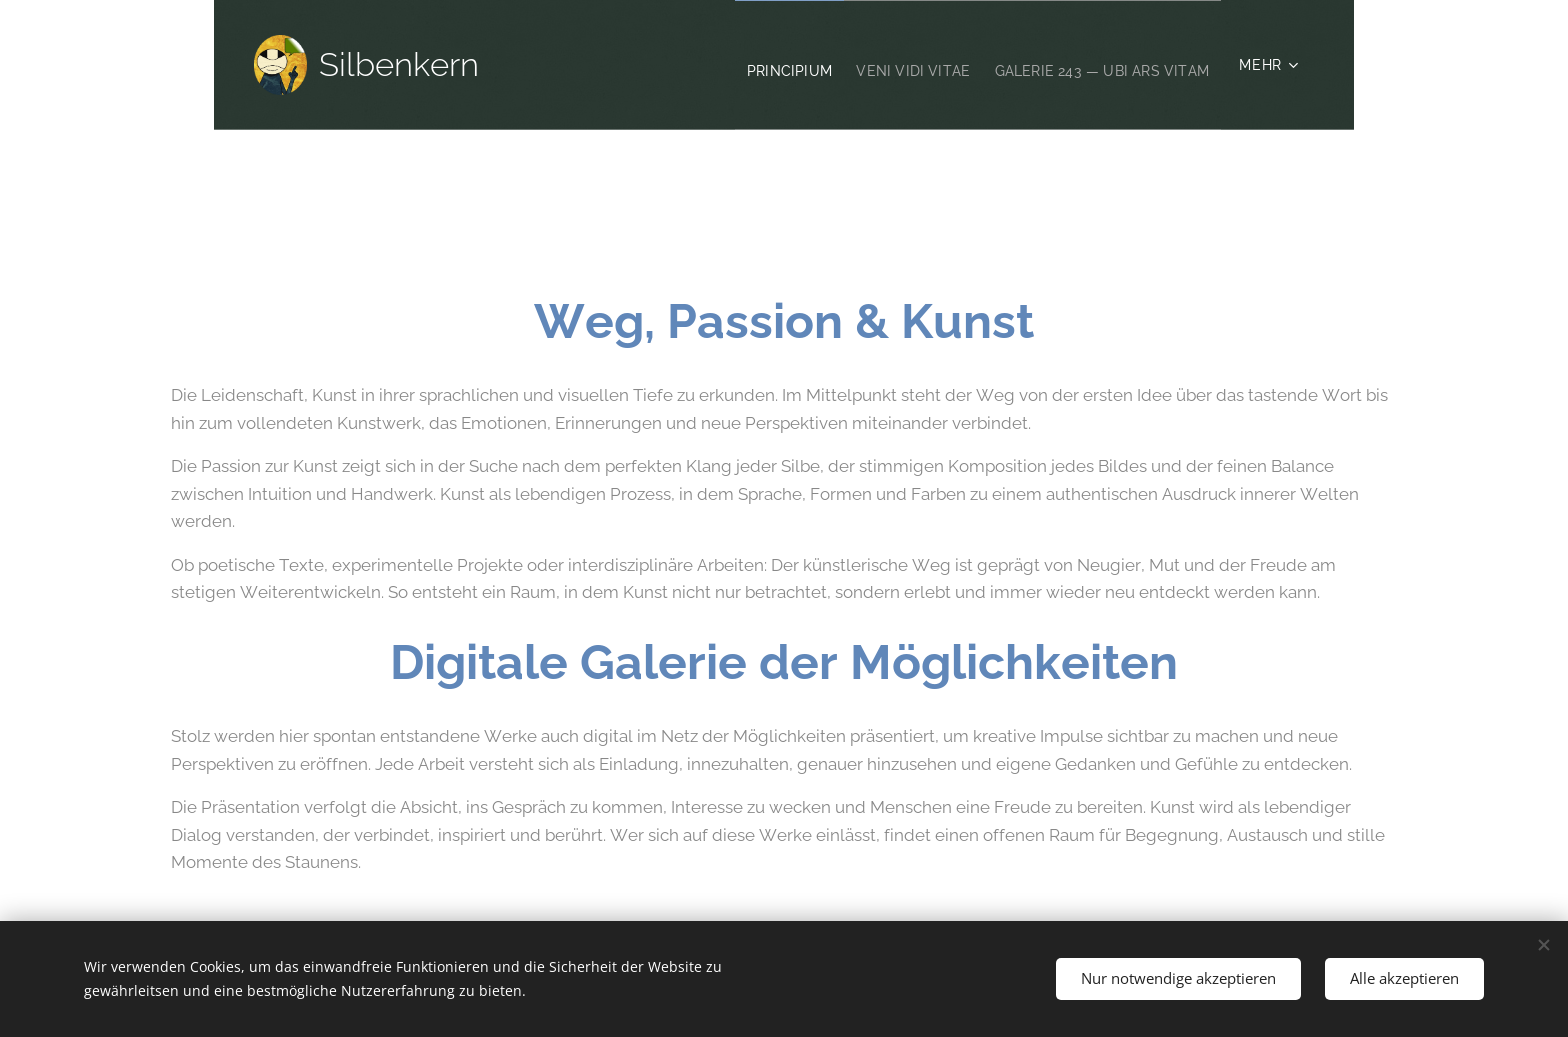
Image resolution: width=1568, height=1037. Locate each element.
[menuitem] (737, 65)
